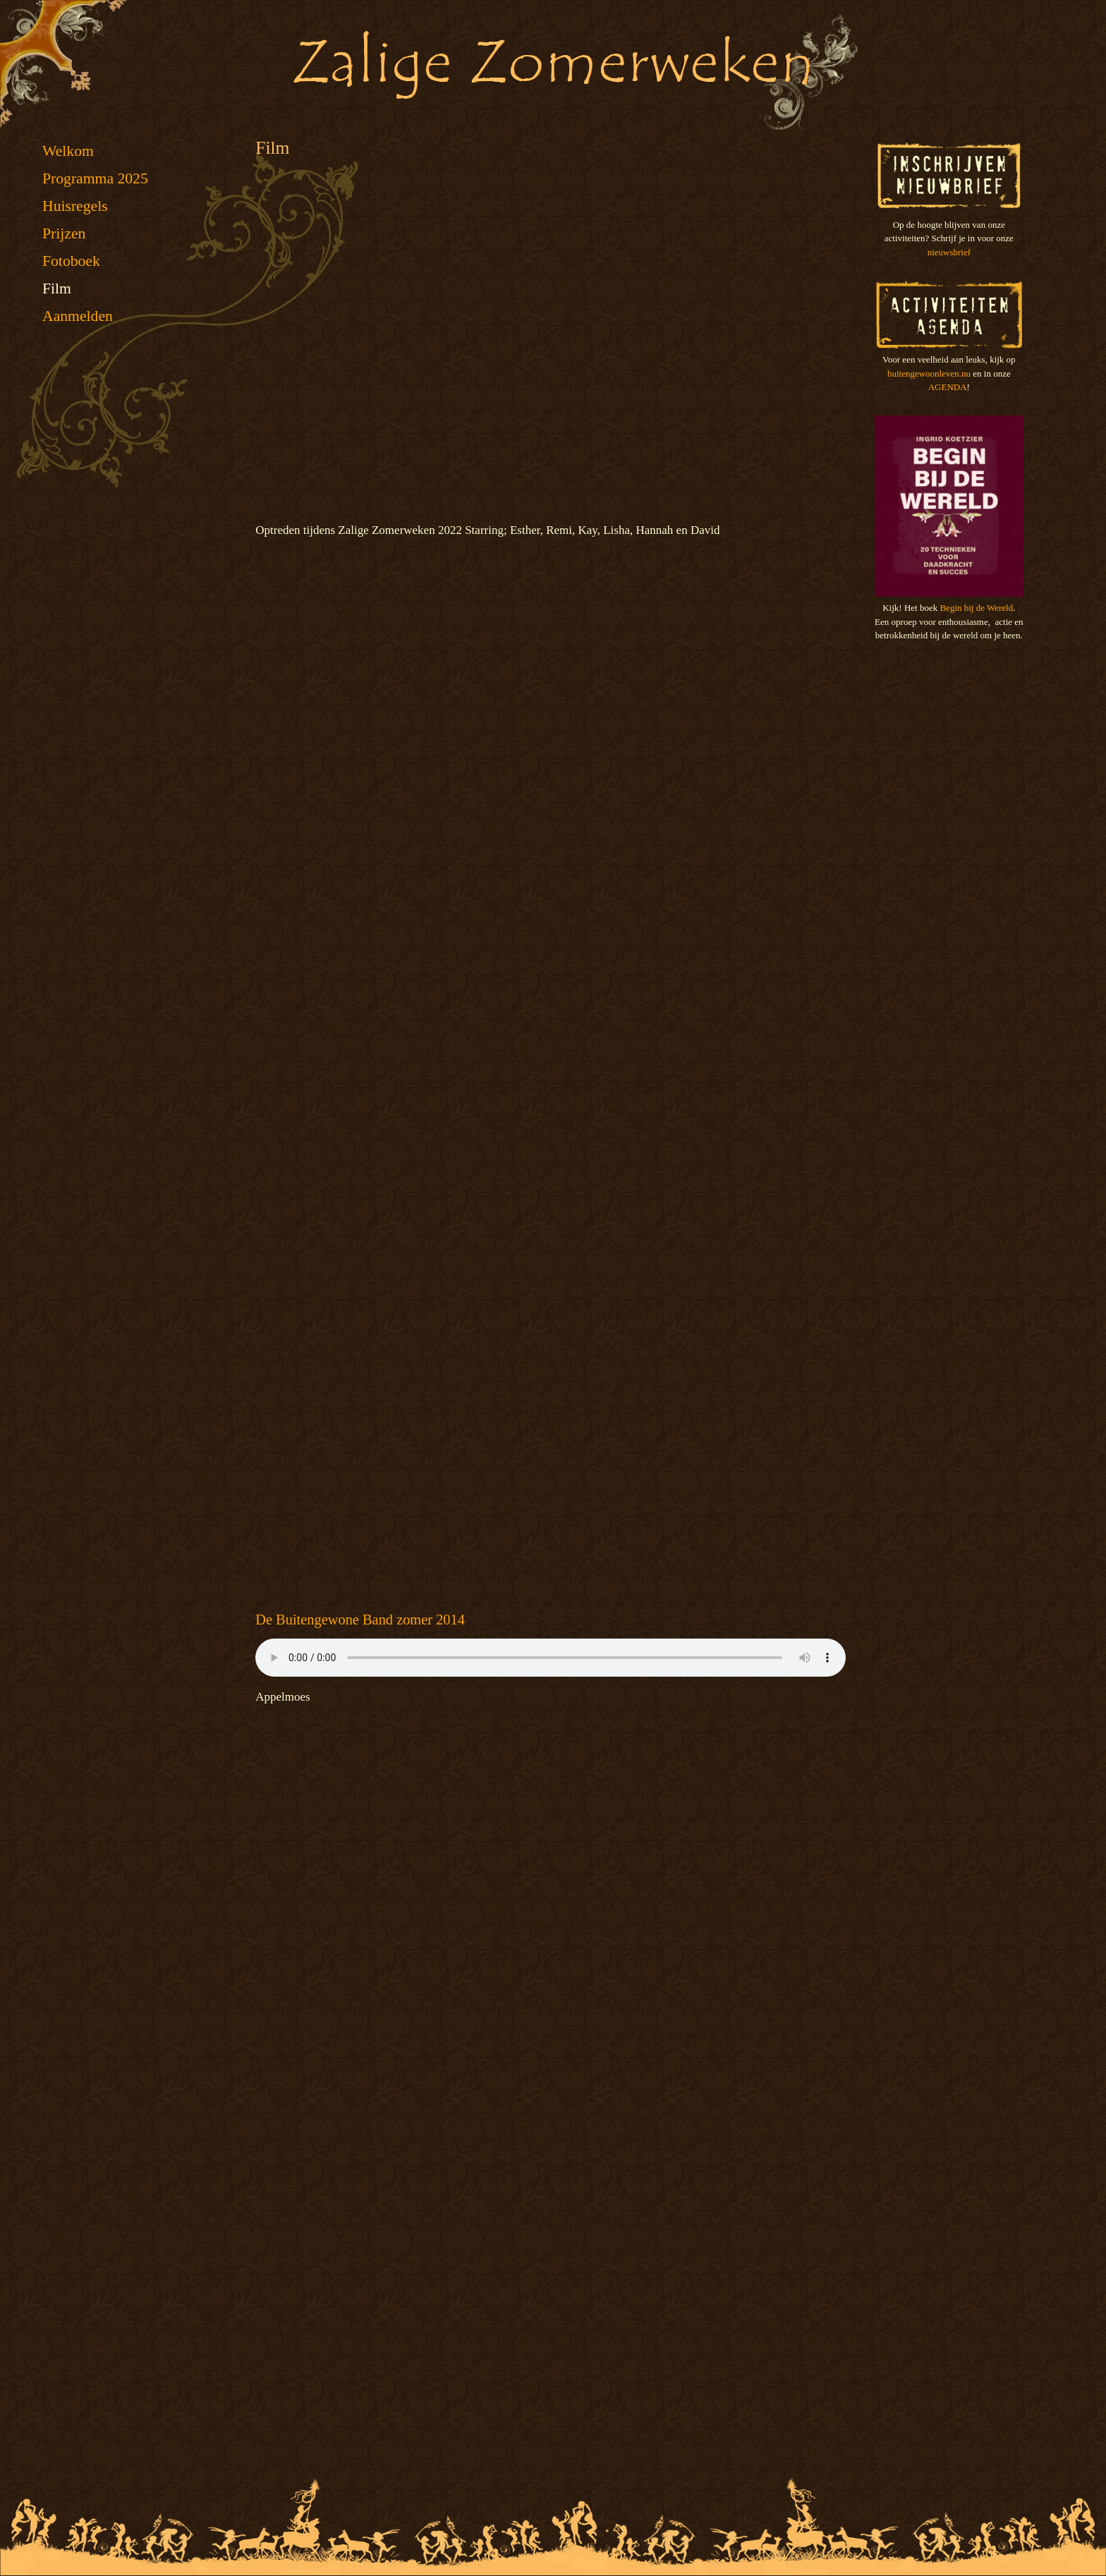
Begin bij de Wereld (976, 607)
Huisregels (75, 206)
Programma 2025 (95, 178)
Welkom (68, 150)
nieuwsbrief (949, 252)
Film (56, 288)
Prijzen (63, 233)
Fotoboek (71, 261)
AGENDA (947, 387)
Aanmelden (77, 316)
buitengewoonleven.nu (929, 373)
